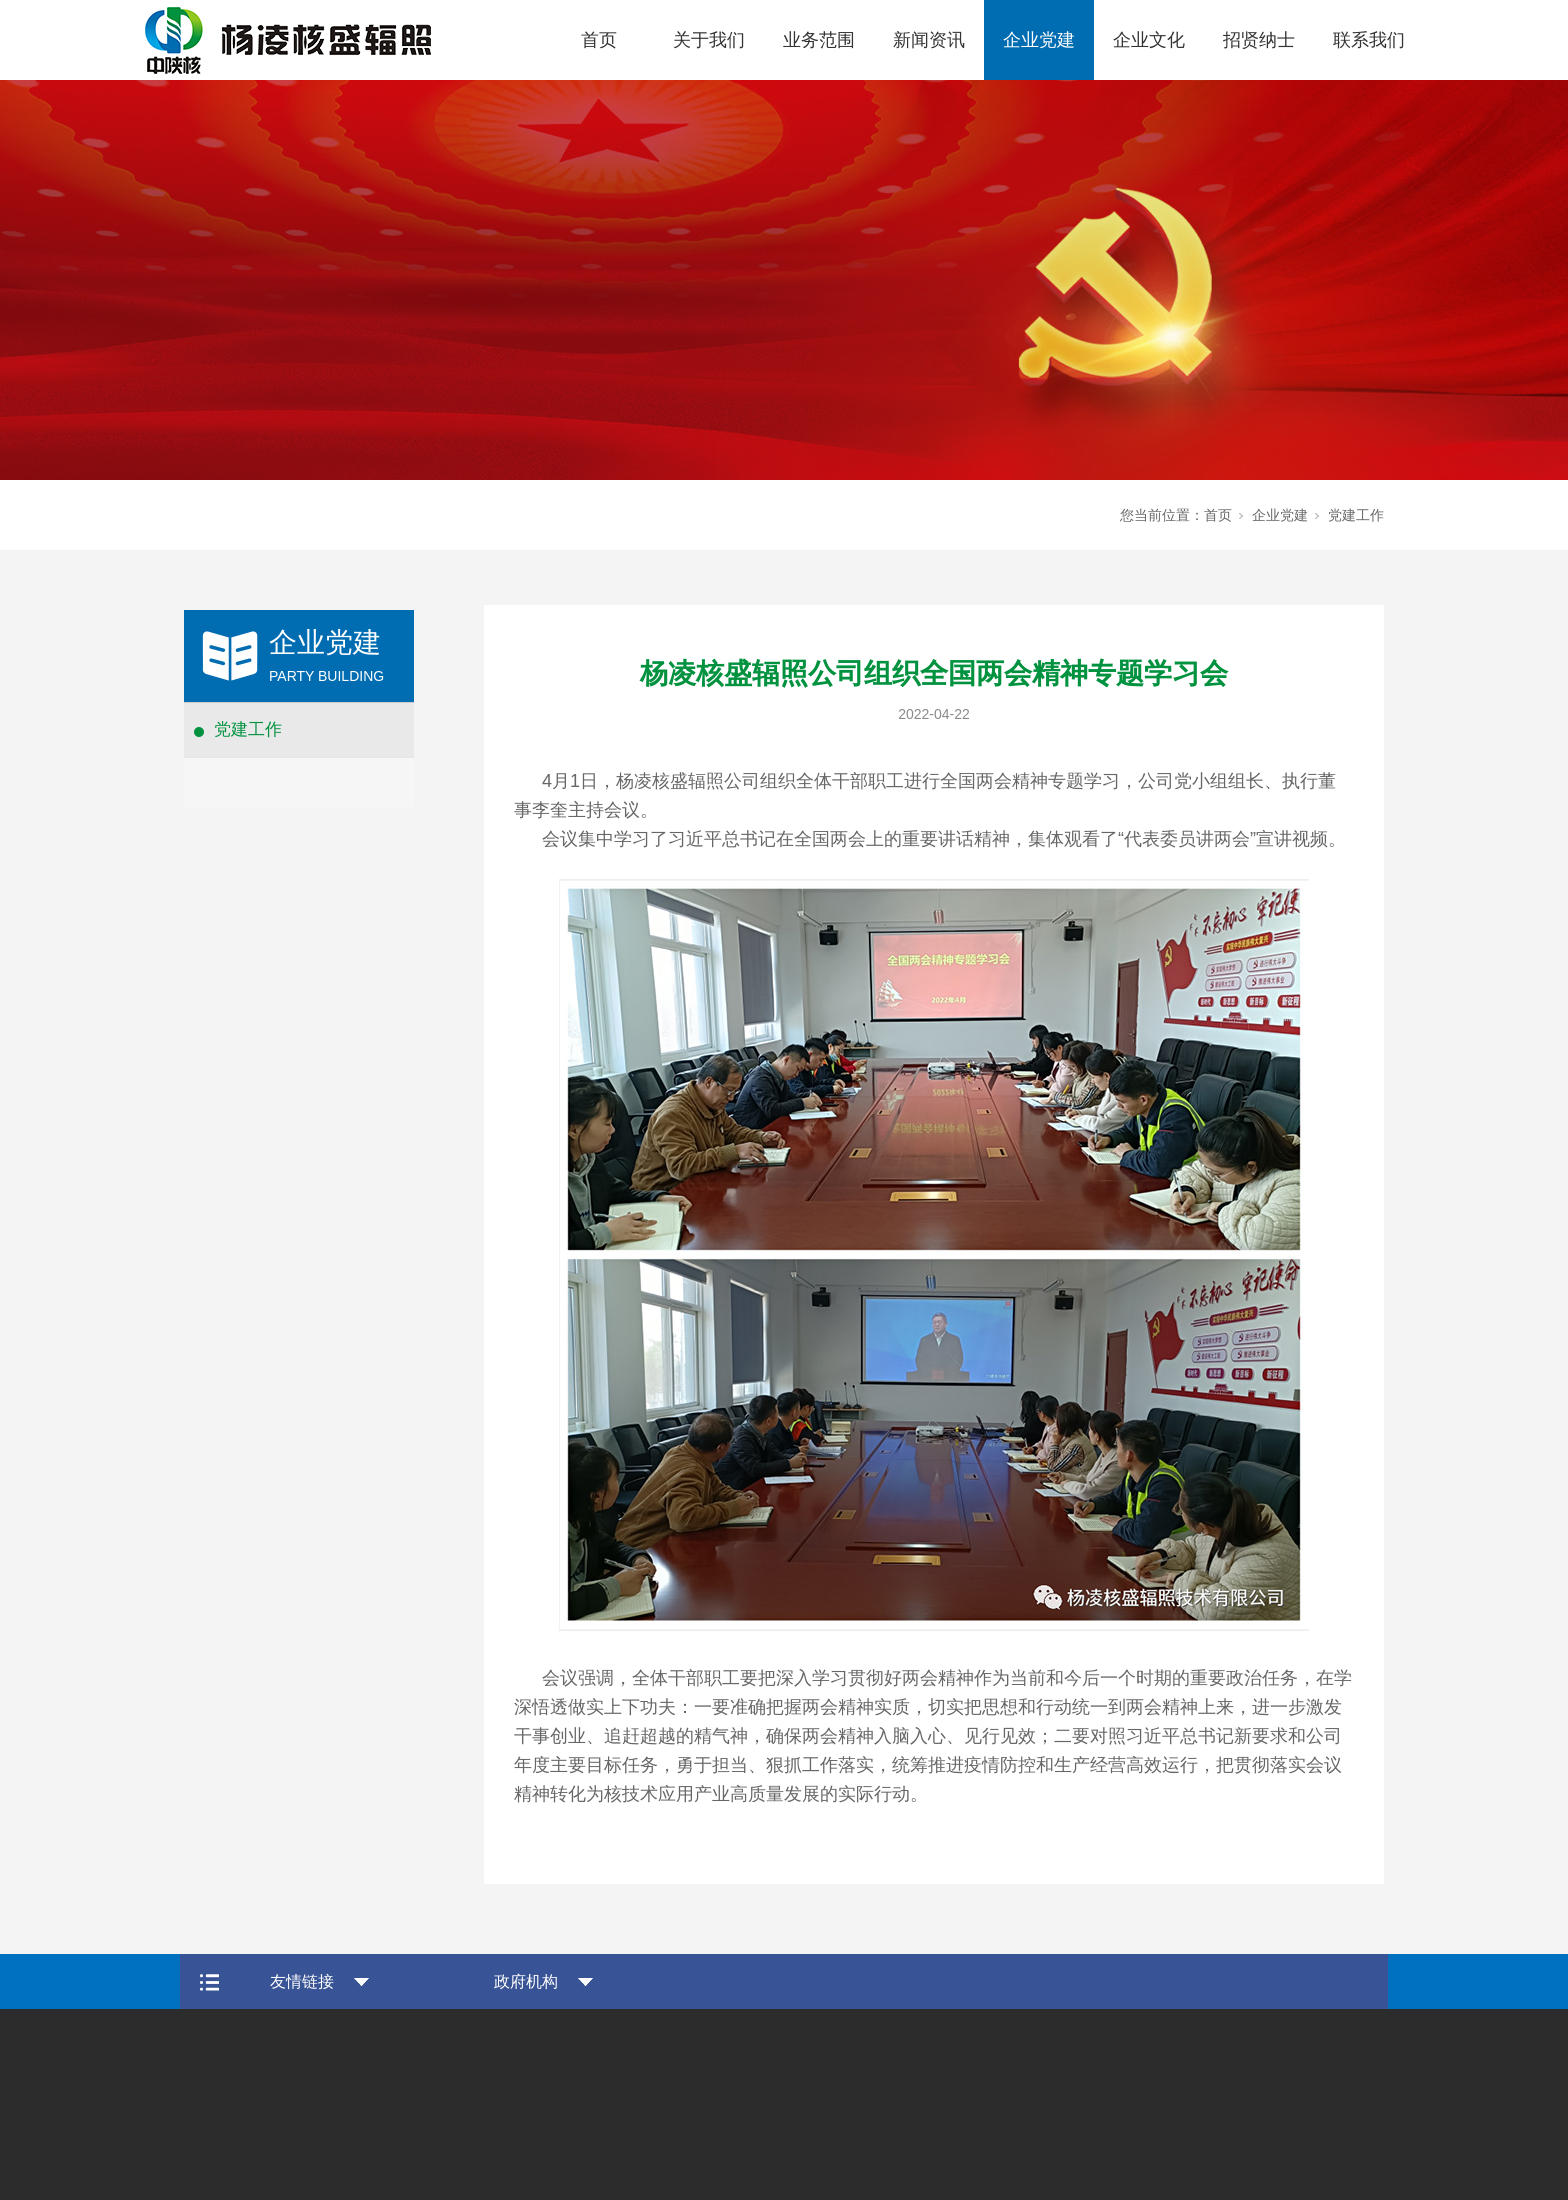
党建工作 (248, 729)
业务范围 (819, 40)
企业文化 (1149, 40)
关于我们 (709, 40)
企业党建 (1039, 40)
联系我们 (1369, 40)
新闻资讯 (929, 40)
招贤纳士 (1259, 40)
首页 (599, 40)
